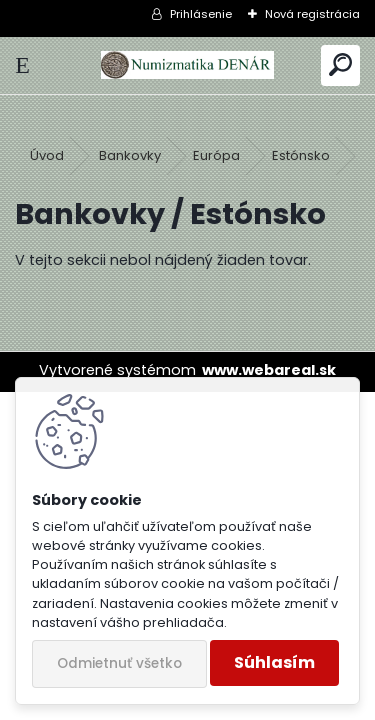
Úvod (47, 155)
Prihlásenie (201, 14)
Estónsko (301, 155)
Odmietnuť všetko (119, 663)
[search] (340, 65)
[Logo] (187, 65)
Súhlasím (274, 662)
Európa (216, 155)
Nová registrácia (312, 14)
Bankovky (130, 155)
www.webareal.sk (269, 370)
